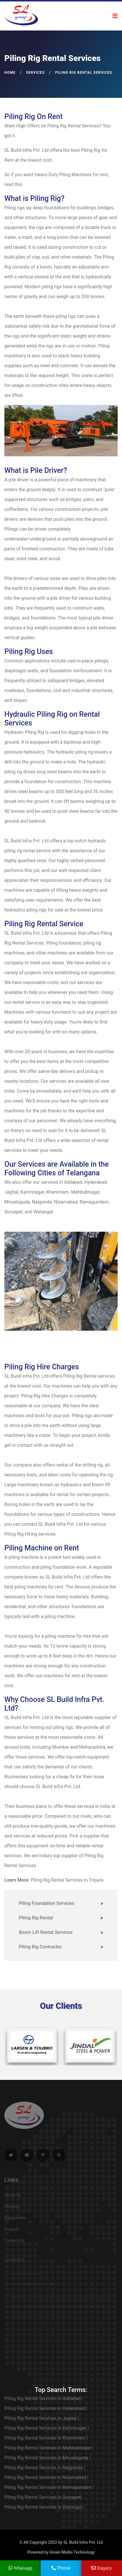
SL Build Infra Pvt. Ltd (83, 2542)
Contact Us (14, 2242)
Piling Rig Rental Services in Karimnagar (46, 2428)
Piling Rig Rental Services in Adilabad (43, 2398)
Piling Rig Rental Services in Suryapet (43, 2497)
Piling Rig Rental (61, 1918)
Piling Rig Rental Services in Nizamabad (46, 2477)
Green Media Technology (72, 2552)
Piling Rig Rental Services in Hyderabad (45, 2408)
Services (35, 73)
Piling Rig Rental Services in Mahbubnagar (49, 2448)
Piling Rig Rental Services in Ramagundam (49, 2487)
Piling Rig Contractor (61, 1947)
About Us (12, 2197)
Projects (11, 2231)
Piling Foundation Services (61, 1903)
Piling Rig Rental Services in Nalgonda (44, 2467)
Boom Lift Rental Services (61, 1932)
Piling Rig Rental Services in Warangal (44, 2507)
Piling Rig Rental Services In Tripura (67, 1880)
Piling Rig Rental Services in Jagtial (41, 2418)
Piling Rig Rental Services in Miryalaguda (47, 2457)
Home (10, 73)
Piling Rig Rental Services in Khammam (45, 2438)
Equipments (15, 2219)
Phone (61, 2568)
